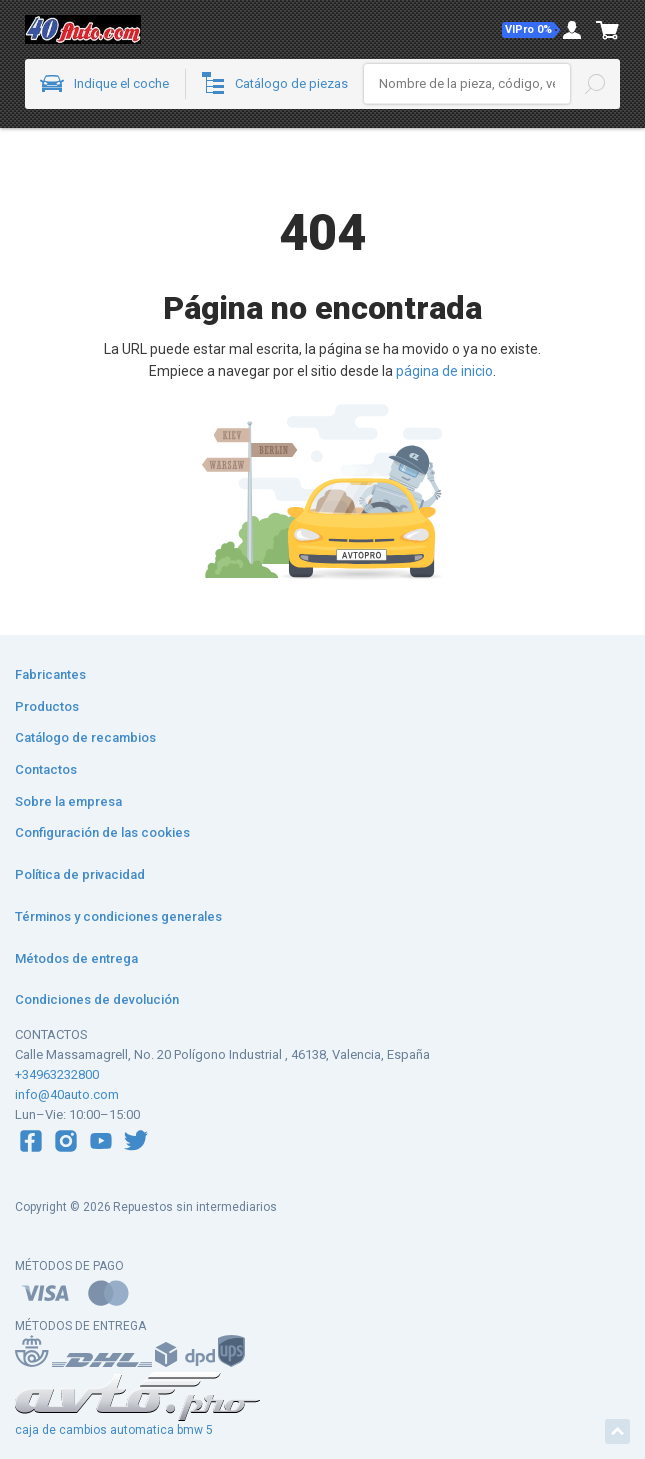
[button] (531, 30)
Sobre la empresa (68, 801)
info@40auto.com (67, 1094)
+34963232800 (57, 1074)
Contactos (46, 769)
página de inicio (444, 371)
